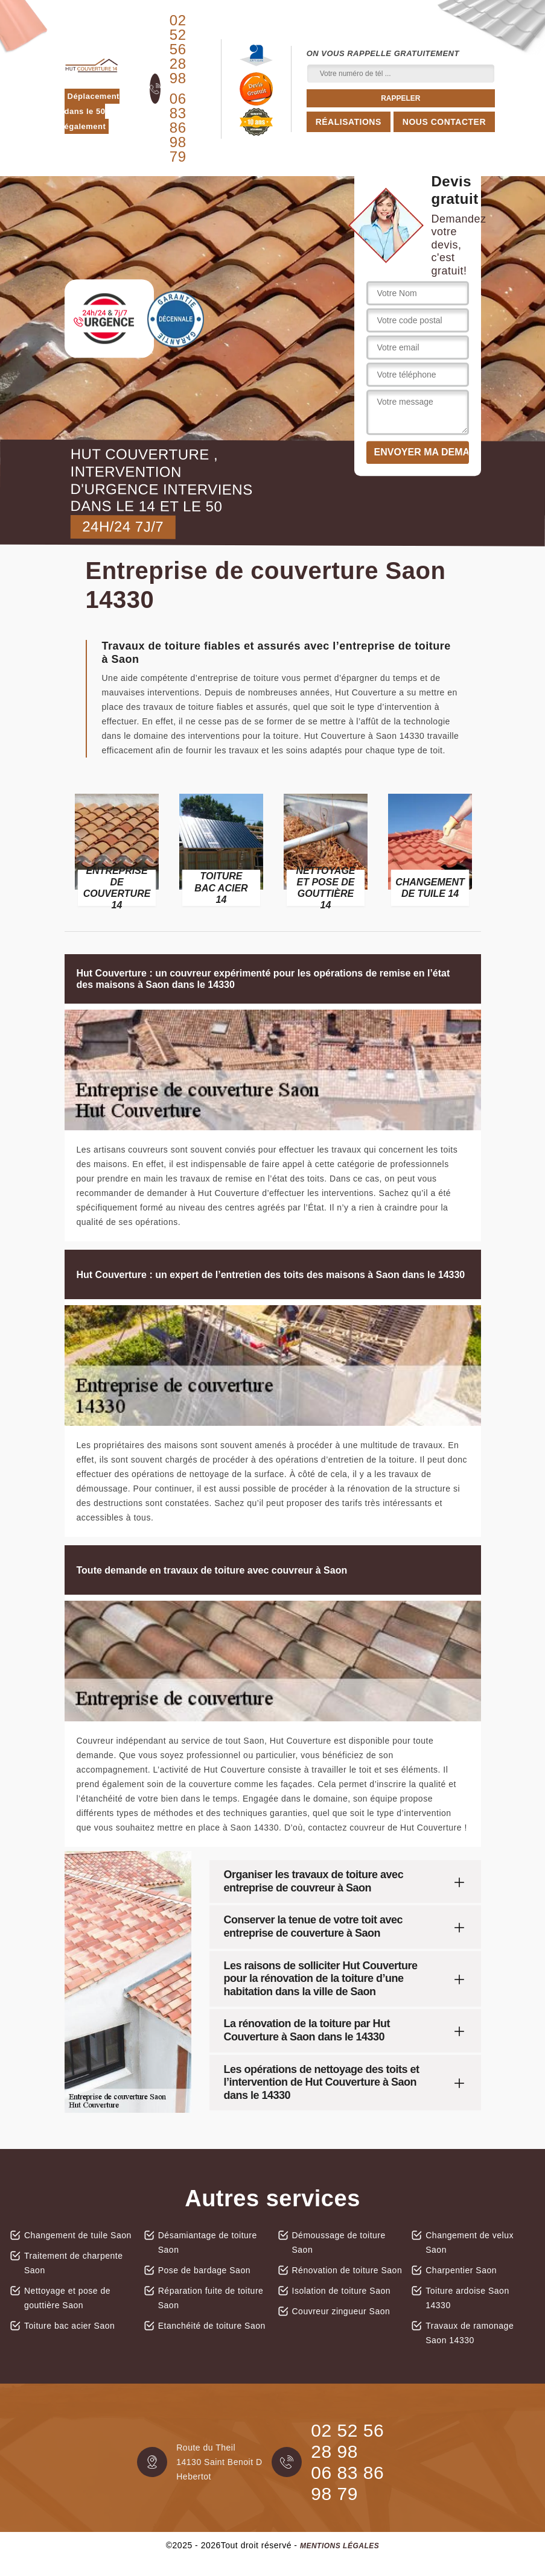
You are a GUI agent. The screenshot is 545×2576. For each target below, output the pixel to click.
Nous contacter (444, 122)
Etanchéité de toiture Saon (212, 2326)
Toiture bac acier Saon (69, 2326)
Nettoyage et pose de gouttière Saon (67, 2298)
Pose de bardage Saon (204, 2270)
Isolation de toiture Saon (341, 2291)
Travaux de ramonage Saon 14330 (469, 2333)
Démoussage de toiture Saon (339, 2242)
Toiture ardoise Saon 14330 (467, 2298)
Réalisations (348, 122)
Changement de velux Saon (469, 2242)
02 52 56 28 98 (178, 49)
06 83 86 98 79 (178, 128)
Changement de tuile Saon (78, 2235)
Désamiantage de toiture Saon (207, 2242)
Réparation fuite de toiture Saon (211, 2298)
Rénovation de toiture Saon (347, 2270)
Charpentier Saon (461, 2270)
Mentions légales (339, 2546)
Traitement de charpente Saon (73, 2263)
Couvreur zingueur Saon (341, 2311)
